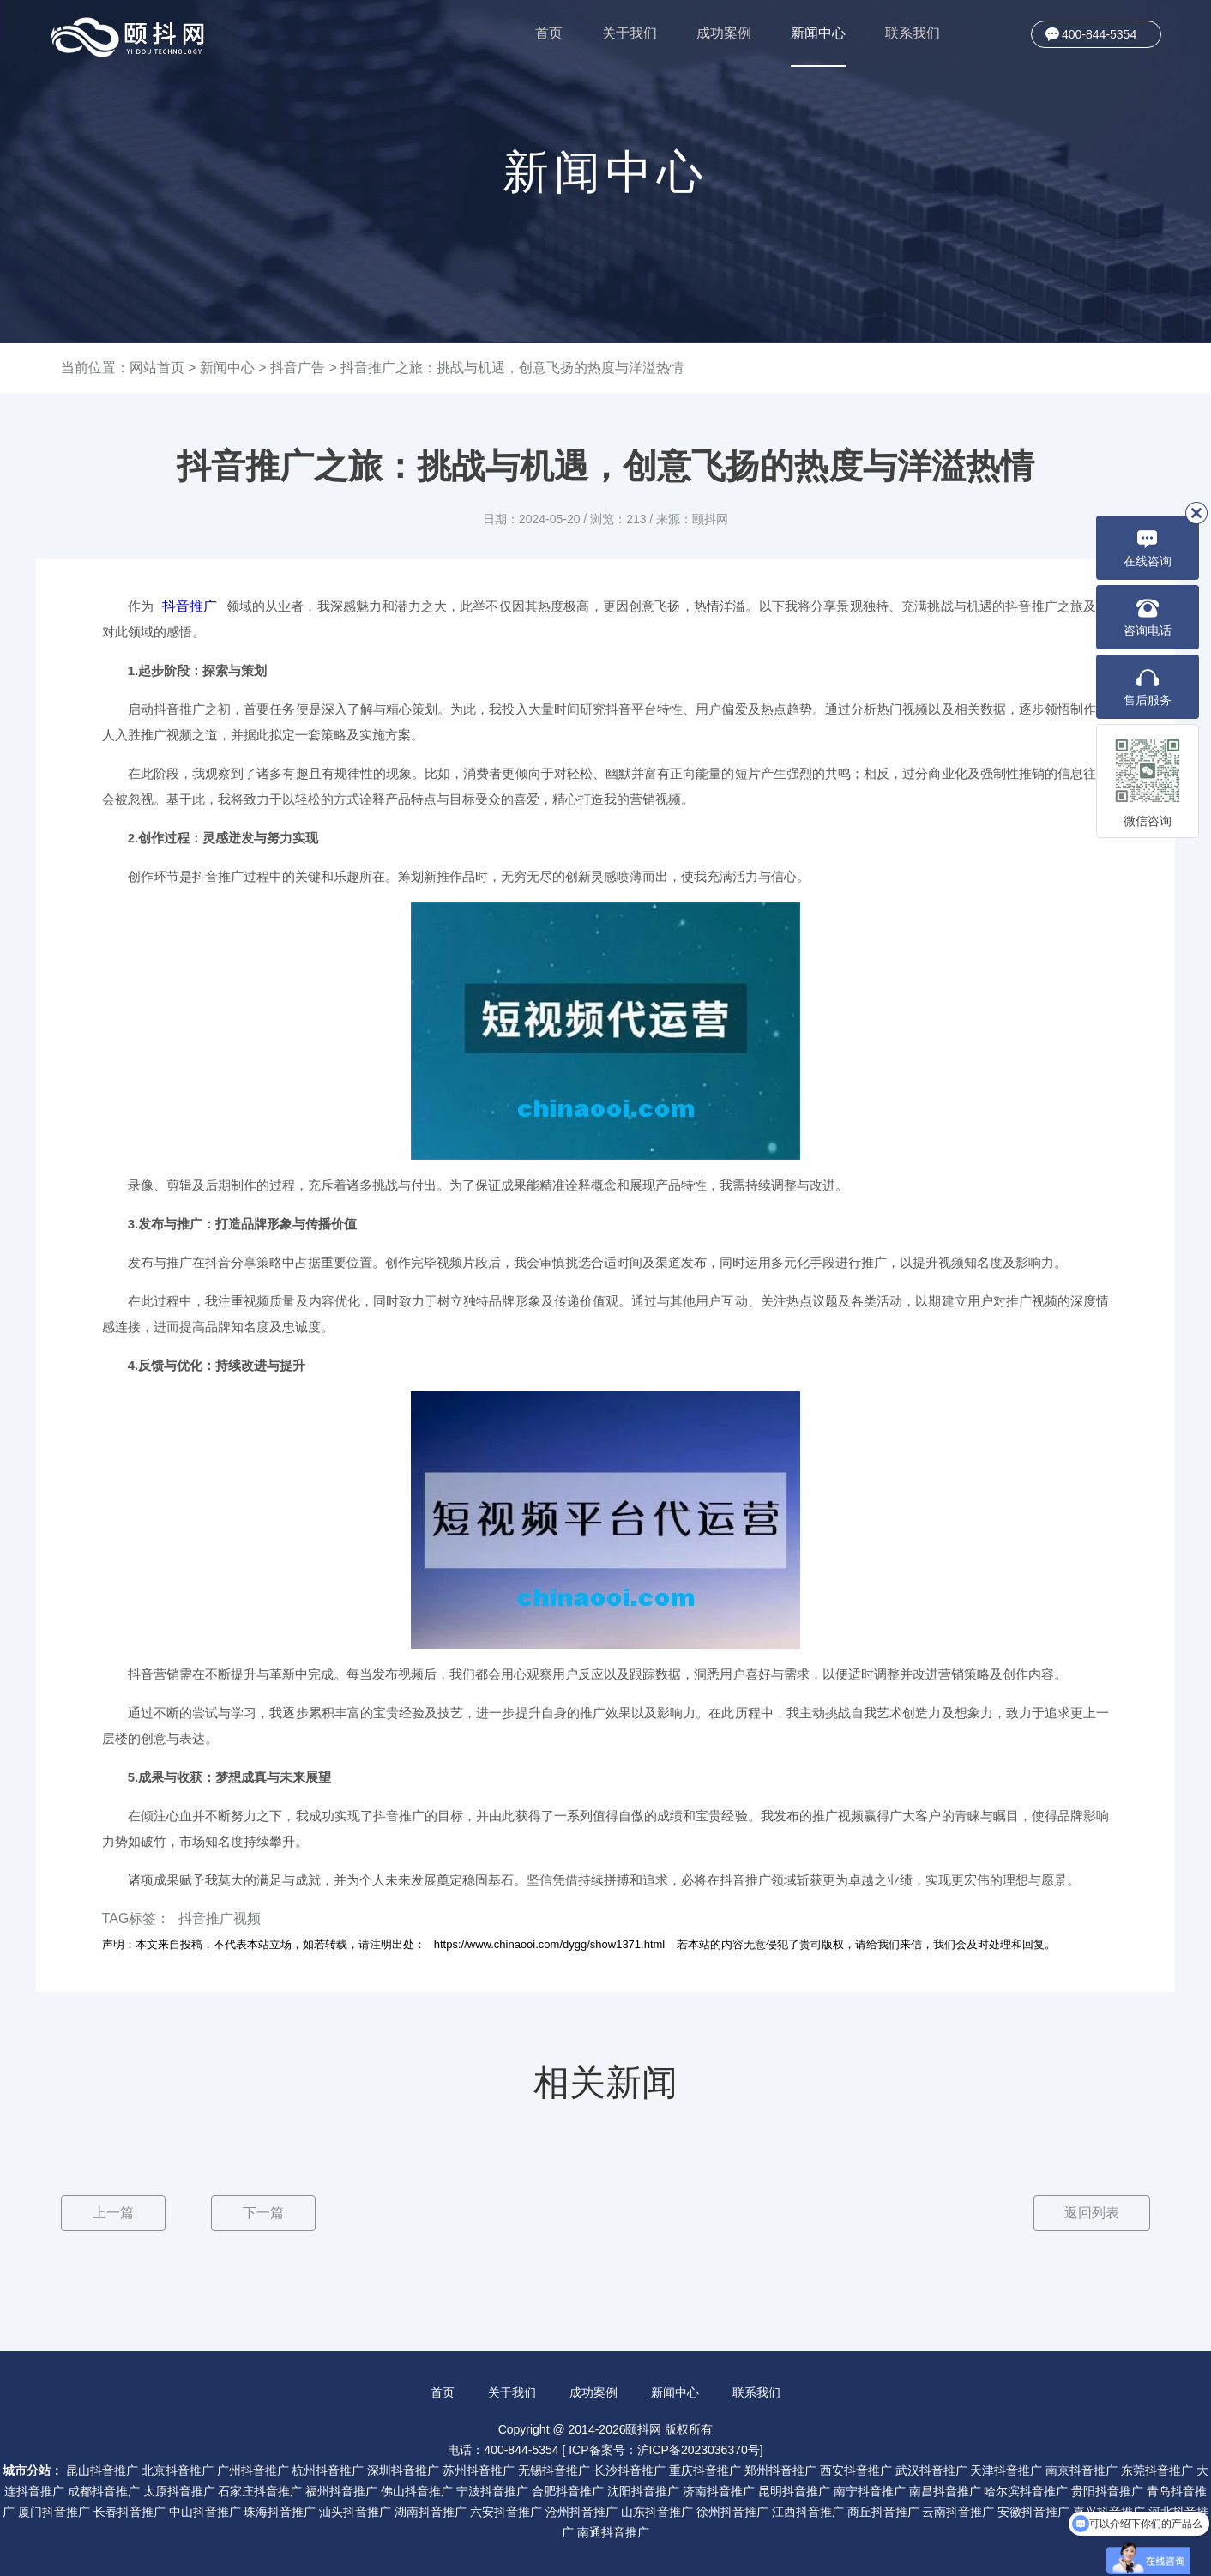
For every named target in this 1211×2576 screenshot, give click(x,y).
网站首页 (157, 367)
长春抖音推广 (129, 2511)
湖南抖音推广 (431, 2511)
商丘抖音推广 (883, 2511)
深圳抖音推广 (403, 2469)
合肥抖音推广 (568, 2490)
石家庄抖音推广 (260, 2490)
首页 (549, 33)
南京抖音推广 (1081, 2469)
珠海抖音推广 (280, 2511)
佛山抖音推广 (417, 2490)
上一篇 (113, 2212)
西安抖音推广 (856, 2469)
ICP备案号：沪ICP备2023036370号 (664, 2449)
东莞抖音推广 (1157, 2469)
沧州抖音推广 (581, 2511)
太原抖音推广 (179, 2490)
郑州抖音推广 (780, 2469)
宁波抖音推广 (492, 2490)
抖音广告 (297, 367)
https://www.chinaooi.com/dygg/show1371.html (550, 1944)
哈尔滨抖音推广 (1026, 2490)
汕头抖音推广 (355, 2511)
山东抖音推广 (657, 2511)
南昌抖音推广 (945, 2490)
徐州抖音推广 (732, 2511)
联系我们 (912, 33)
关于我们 (629, 33)
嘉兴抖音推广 (1109, 2511)
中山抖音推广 (205, 2511)
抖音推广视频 (219, 1918)
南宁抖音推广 (870, 2490)
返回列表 (1090, 2212)
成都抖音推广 (104, 2490)
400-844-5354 (1099, 34)
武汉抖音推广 (931, 2469)
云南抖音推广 (958, 2511)
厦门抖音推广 (54, 2511)
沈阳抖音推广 (643, 2490)
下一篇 (263, 2212)
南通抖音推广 (613, 2531)
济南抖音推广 (719, 2490)
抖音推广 (190, 606)
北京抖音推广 (178, 2469)
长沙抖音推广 (629, 2469)
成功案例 (723, 33)
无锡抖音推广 (554, 2469)
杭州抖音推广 (328, 2469)
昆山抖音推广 (102, 2469)
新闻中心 (818, 46)
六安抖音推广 (506, 2511)
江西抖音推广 (808, 2511)
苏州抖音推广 (479, 2469)
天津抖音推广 (1006, 2469)
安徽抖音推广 (1033, 2511)
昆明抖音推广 (794, 2490)
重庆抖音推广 (705, 2469)
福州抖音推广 (341, 2490)
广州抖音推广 (253, 2469)
